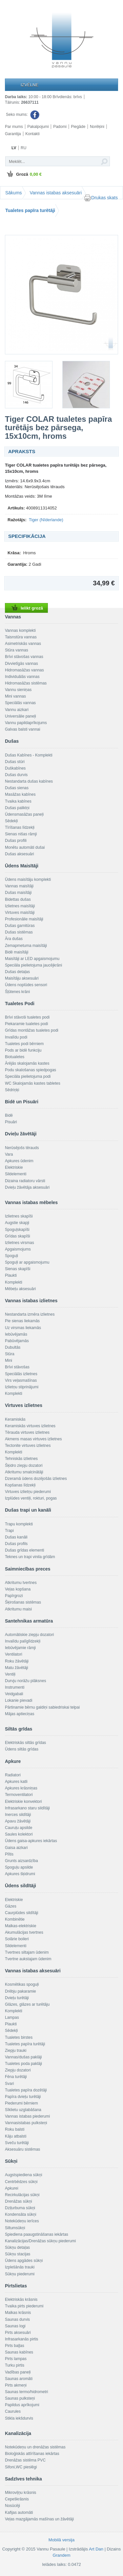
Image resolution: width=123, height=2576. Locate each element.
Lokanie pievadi (18, 1700)
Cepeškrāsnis (17, 2499)
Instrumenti (14, 1687)
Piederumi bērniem (21, 2103)
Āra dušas (14, 938)
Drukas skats (101, 197)
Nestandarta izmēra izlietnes (29, 1314)
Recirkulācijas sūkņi (22, 2195)
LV (13, 148)
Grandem (61, 2555)
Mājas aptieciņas (19, 1714)
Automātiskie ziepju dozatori (29, 1634)
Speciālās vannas (20, 703)
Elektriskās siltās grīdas (25, 1742)
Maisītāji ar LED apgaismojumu (32, 958)
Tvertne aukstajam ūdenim (28, 1959)
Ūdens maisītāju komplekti (28, 879)
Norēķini (97, 126)
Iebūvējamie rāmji (20, 1647)
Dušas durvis (16, 775)
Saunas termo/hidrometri (26, 2391)
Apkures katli (16, 1781)
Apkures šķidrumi (20, 1874)
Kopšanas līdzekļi (20, 1485)
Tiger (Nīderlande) (46, 519)
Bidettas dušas (18, 899)
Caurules (13, 2411)
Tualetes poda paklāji (23, 2063)
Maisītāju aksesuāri (22, 978)
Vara (9, 1154)
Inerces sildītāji (18, 1814)
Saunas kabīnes (19, 2352)
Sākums (13, 192)
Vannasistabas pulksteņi (26, 2123)
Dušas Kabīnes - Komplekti (28, 755)
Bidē (9, 1115)
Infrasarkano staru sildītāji (27, 1808)
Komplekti (13, 1282)
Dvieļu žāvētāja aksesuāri (27, 1187)
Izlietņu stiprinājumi (21, 1387)
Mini (8, 1360)
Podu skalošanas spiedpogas (30, 1070)
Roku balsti (14, 2129)
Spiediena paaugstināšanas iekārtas (36, 2234)
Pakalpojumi (38, 126)
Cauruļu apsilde (18, 1827)
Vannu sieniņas (18, 689)
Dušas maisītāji (18, 892)
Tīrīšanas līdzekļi (19, 827)
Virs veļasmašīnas (21, 1380)
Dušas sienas (17, 788)
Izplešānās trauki (19, 2267)
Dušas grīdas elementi (24, 1550)
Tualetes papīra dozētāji (26, 2090)
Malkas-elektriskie (20, 1926)
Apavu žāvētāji (18, 1821)
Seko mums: (23, 115)
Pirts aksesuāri (18, 2332)
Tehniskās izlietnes (21, 1458)
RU (23, 148)
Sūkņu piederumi (19, 2274)
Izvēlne (29, 84)
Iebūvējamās (16, 1334)
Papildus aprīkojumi (22, 2405)
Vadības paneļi (18, 2372)
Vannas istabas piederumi (27, 2116)
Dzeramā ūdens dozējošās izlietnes (36, 1478)
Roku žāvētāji (17, 1661)
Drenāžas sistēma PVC (25, 2460)
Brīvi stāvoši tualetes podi (27, 1017)
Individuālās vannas (22, 676)
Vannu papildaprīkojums (26, 722)
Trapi (9, 1530)
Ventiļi (10, 1674)
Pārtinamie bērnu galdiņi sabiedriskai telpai (42, 1707)
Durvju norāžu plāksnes (25, 1681)
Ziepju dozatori (18, 2070)
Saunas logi (15, 2326)
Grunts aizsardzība (21, 1860)
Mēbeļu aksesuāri (20, 1289)
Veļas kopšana (18, 1589)
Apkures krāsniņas (21, 1788)
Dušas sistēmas (19, 932)
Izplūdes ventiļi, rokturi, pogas (31, 1498)
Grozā (23, 174)
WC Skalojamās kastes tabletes (32, 1083)
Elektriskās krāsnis (21, 2299)
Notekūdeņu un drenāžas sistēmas (35, 2447)
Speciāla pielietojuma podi (28, 1076)
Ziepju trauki (15, 2050)
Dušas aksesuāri (19, 854)
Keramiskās (15, 1419)
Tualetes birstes (18, 2037)
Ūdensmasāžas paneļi (24, 814)
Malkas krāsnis (18, 2312)
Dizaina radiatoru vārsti (25, 1181)
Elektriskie (14, 1167)
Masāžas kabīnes (20, 794)
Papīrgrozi (14, 1595)
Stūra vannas (16, 650)
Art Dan (97, 2549)
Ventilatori (13, 1654)
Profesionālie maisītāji (24, 919)
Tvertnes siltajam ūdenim (27, 1952)
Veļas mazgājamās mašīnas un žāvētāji (39, 2519)
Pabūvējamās (17, 1341)
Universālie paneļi (20, 716)
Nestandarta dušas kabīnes (29, 781)
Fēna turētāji (16, 2076)
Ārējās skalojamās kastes (27, 1063)
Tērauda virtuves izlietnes (27, 1432)
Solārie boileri (17, 1939)
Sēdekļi (11, 821)
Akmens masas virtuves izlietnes (33, 1439)
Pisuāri (11, 1122)
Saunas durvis (17, 2319)
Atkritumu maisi (18, 1609)
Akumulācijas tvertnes (24, 1932)
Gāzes (10, 1906)
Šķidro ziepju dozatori (24, 1465)
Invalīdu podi (16, 1037)
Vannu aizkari (17, 709)
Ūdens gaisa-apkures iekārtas (31, 1841)
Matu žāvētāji (16, 1667)
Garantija (13, 134)
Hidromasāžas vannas (24, 670)
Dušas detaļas (17, 971)
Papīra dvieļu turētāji (23, 2096)
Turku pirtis (14, 2365)
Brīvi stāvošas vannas (24, 656)
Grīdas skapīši (17, 1236)
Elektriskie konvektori (23, 1801)
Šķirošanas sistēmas (23, 1602)
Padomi (60, 126)
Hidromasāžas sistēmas (26, 683)
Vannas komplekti (20, 630)
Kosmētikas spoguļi (22, 1984)
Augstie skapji (17, 1222)
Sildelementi (15, 1174)
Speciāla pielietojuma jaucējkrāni (33, 965)
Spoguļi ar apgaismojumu (27, 1262)
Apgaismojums (18, 1249)
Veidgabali (14, 1694)
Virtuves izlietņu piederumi (28, 1491)
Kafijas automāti (19, 2512)
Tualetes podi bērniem (24, 1043)
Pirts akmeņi (16, 2385)
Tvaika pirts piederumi (24, 2306)
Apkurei (11, 2188)
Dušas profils (16, 1543)
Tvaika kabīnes (18, 801)
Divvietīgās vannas (21, 663)
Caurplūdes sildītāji (21, 1912)
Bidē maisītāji (16, 952)
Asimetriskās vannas (23, 643)
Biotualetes (14, 1057)
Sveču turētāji (17, 2143)
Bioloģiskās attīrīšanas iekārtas (32, 2453)
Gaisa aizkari (16, 1847)
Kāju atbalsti (15, 2136)
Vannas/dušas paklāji (23, 2057)
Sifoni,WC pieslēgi (21, 2467)
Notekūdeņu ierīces (22, 2221)
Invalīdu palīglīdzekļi (22, 1641)
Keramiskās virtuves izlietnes (30, 1426)
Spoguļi (11, 1255)
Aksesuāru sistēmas (22, 2149)
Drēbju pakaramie (20, 1991)
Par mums (14, 126)
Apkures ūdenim (19, 1161)
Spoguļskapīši (17, 1229)
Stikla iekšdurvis (19, 2418)
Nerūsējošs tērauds (22, 1148)
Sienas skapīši (17, 1269)
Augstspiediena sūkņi (23, 2175)
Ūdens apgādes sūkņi (24, 2260)
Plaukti (11, 1275)
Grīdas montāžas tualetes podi (31, 1030)
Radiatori (13, 1775)
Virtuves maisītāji (19, 912)
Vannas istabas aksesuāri (56, 192)
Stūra (9, 1354)
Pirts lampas (16, 2358)
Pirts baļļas (14, 2345)
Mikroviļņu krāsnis (20, 2492)
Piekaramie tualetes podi (26, 1024)
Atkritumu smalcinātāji (24, 1472)
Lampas (12, 2017)
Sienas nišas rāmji (21, 834)
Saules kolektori (19, 1834)
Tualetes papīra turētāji (30, 210)
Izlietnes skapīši (19, 1216)
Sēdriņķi (12, 1090)
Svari (9, 2083)
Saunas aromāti (18, 2378)
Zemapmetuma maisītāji (26, 945)
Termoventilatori (19, 1794)
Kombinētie (15, 1919)
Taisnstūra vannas (21, 637)
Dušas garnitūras (20, 925)
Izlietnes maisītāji (20, 906)
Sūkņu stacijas (17, 2254)
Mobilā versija (61, 2539)
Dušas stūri (15, 761)
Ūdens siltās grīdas (21, 1749)
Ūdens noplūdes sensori (26, 985)
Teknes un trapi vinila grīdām (30, 1556)
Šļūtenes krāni (17, 991)
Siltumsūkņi (15, 2228)
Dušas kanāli (16, 1537)
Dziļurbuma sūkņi (20, 2208)
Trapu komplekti (19, 1524)
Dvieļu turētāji (17, 1998)
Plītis (9, 1854)
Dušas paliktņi (17, 808)
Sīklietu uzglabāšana (23, 2109)
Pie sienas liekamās (22, 1321)
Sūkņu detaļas (17, 2247)
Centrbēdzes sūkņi (21, 2181)
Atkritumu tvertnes (21, 1582)
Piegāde (78, 126)
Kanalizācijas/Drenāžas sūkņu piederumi (40, 2241)
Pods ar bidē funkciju (23, 1050)
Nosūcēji (12, 2505)
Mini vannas (15, 696)
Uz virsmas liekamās (23, 1327)
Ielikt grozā (26, 608)
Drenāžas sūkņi (18, 2201)
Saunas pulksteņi (20, 2398)
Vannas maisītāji (19, 886)
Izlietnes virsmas (19, 1242)
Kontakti (32, 134)
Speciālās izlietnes (21, 1374)
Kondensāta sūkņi (20, 2214)
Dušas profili (16, 840)
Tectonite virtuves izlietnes (28, 1445)
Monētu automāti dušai (25, 847)
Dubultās (12, 1347)
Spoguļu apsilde (19, 1867)
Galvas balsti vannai (22, 729)
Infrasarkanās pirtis (21, 2339)
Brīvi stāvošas (17, 1367)
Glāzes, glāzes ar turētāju (27, 2004)
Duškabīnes (15, 768)
